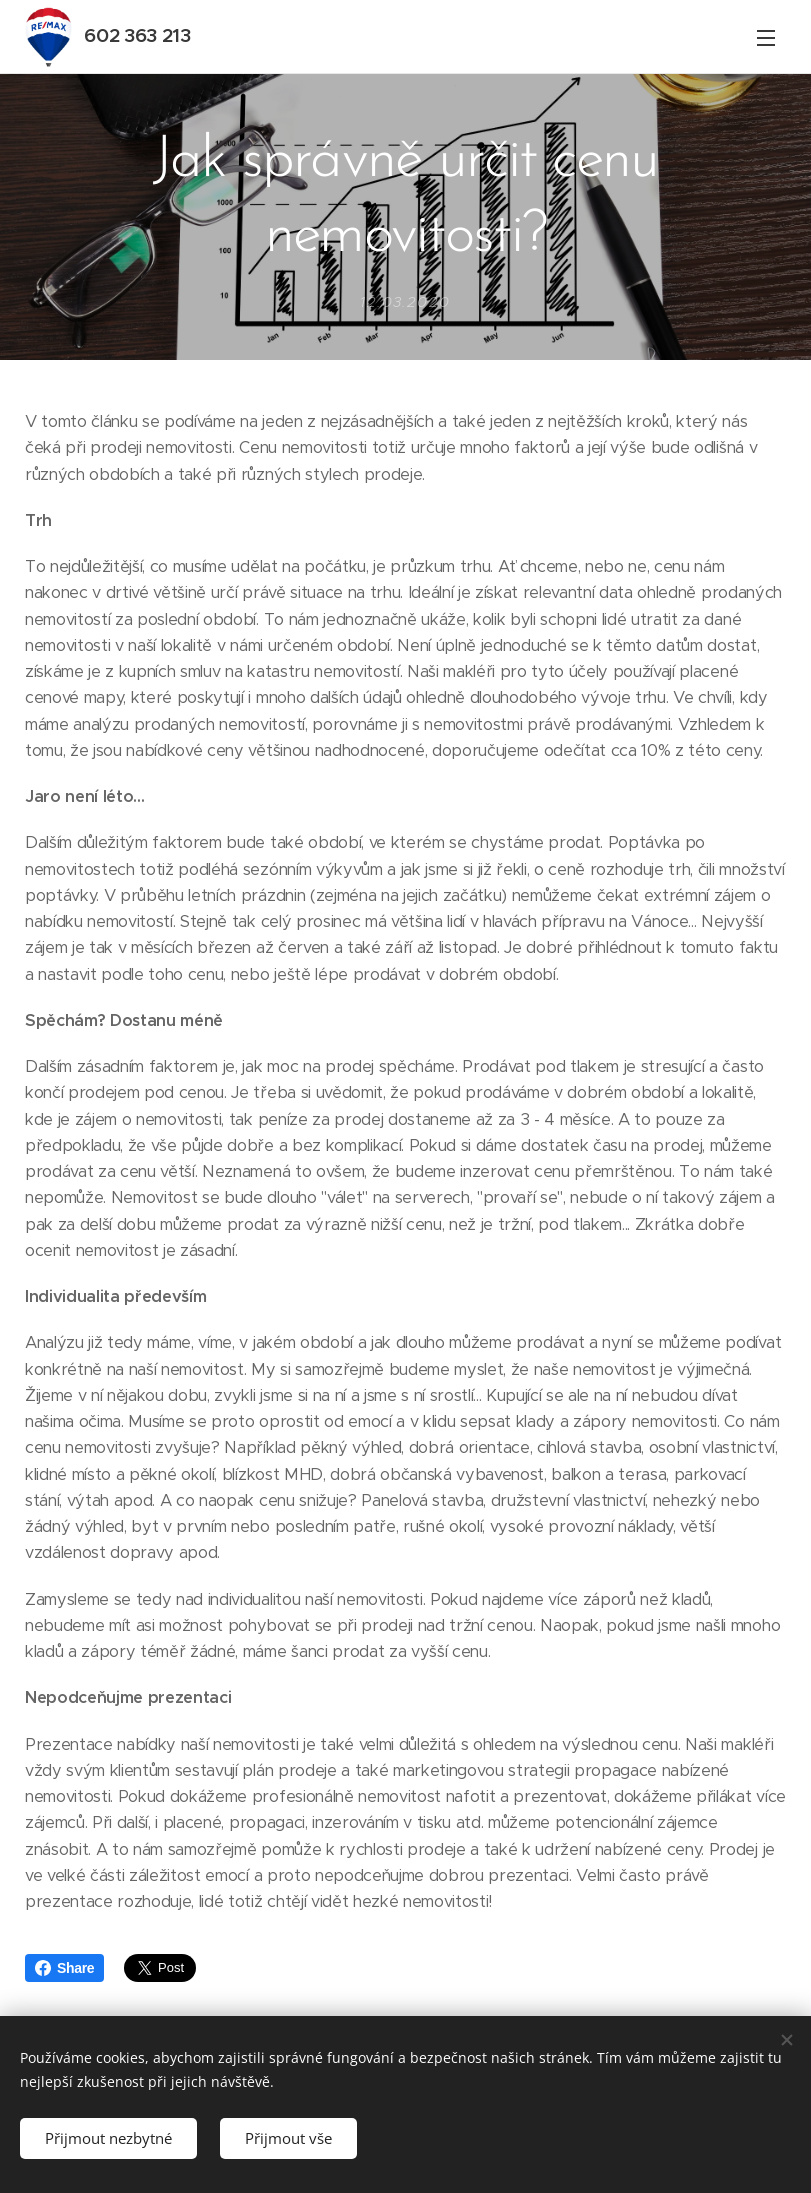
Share (64, 1968)
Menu (766, 38)
